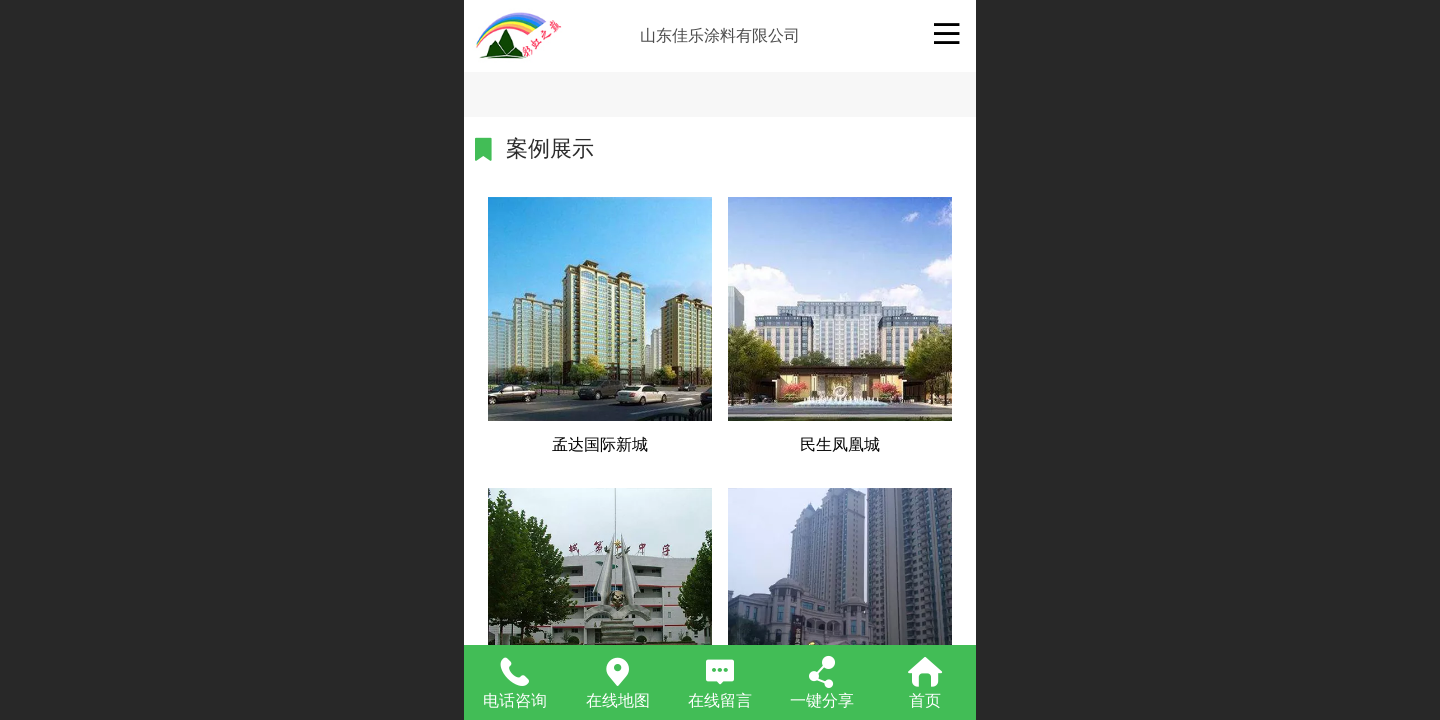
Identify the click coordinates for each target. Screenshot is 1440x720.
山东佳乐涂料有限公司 (720, 35)
